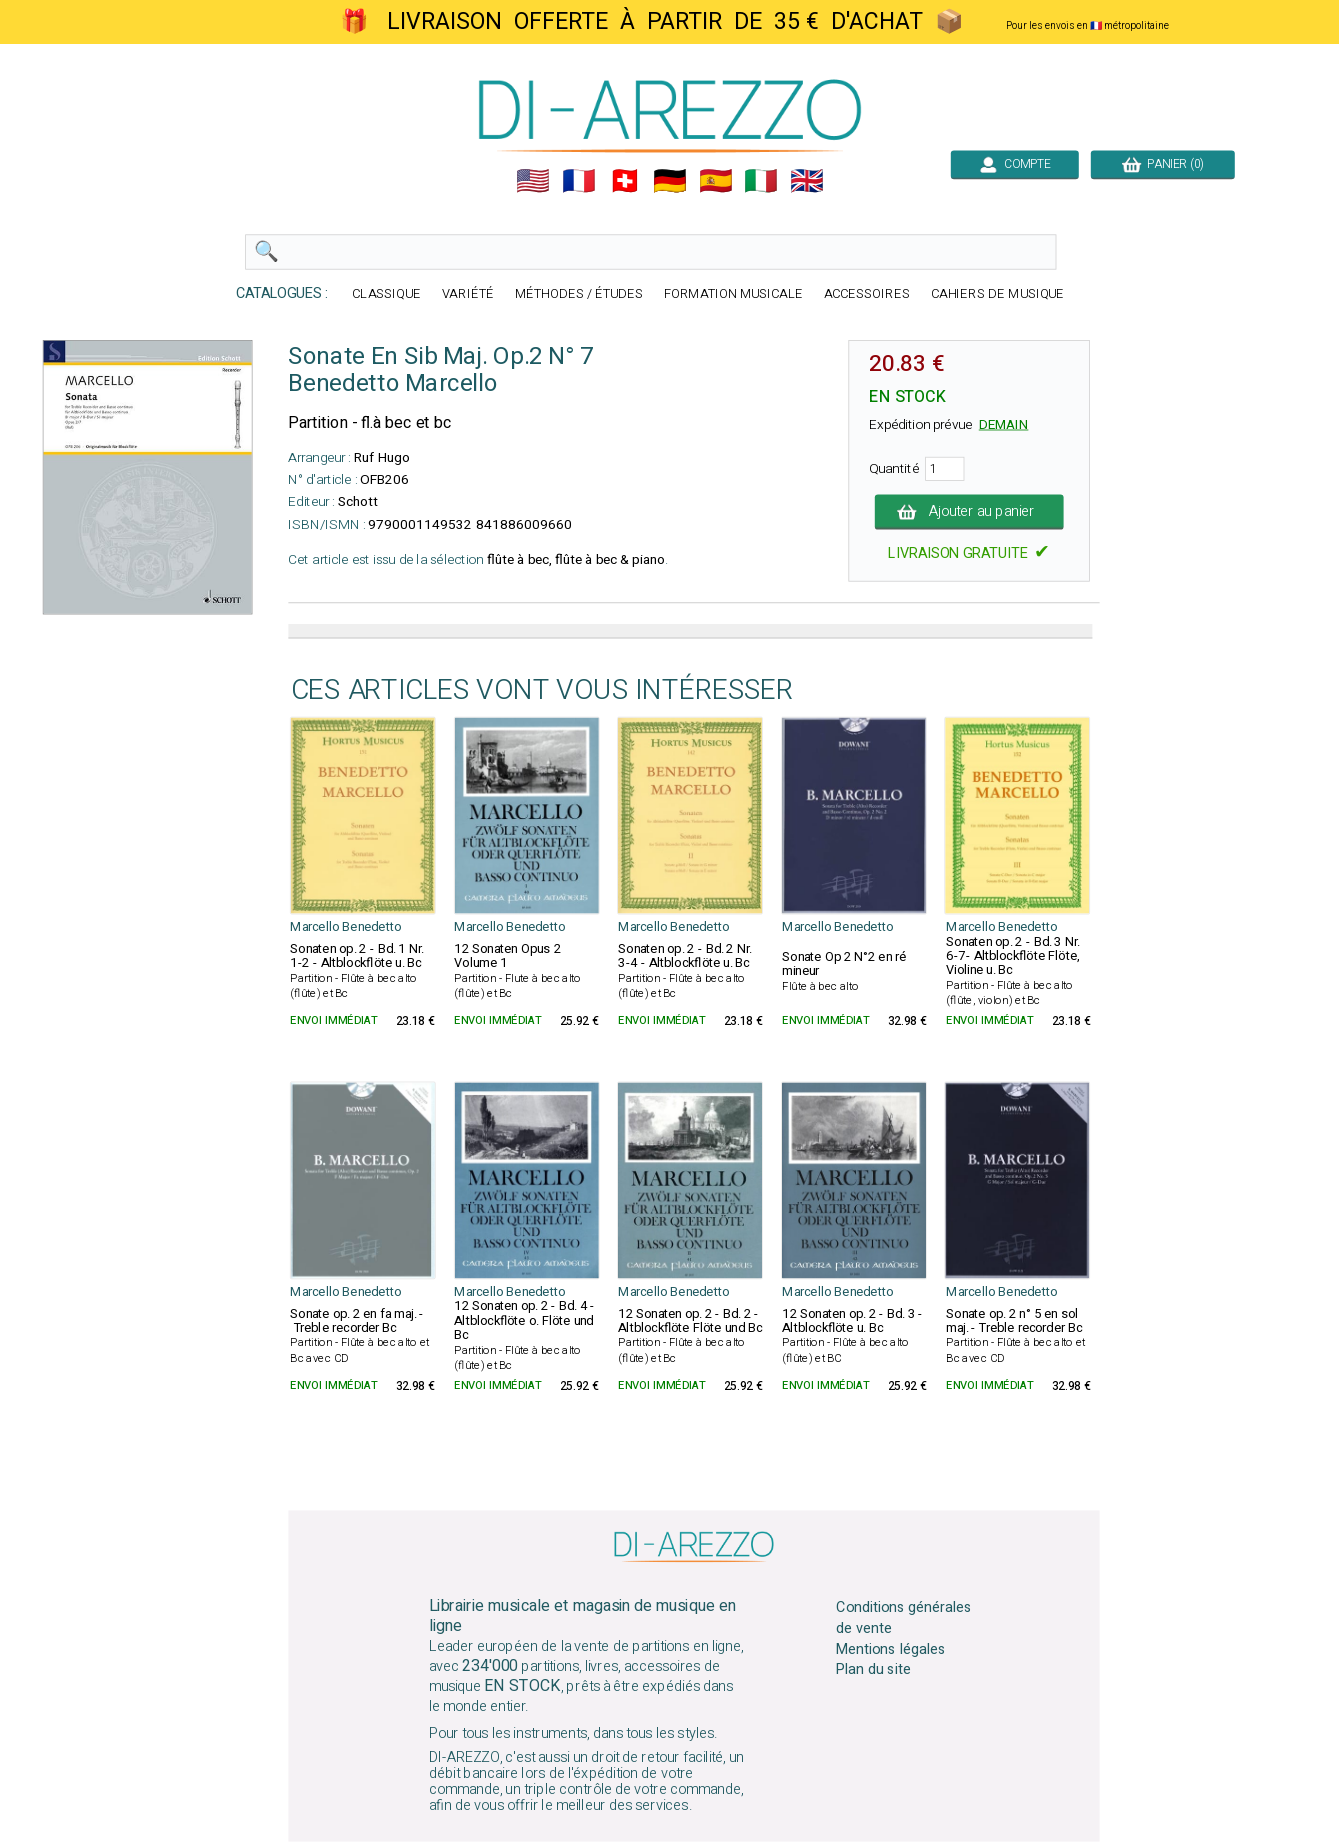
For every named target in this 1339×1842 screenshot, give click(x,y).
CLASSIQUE (386, 294)
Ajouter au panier (968, 512)
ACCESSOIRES (866, 294)
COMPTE (1014, 164)
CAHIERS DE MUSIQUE (997, 294)
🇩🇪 (670, 181)
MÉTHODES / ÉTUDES (578, 294)
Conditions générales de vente (904, 1618)
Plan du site (873, 1670)
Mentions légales (891, 1649)
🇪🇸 (715, 181)
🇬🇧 (807, 181)
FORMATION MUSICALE (732, 294)
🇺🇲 (533, 181)
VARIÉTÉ (468, 294)
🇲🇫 (579, 181)
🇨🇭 (624, 181)
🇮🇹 (761, 181)
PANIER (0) (1162, 164)
